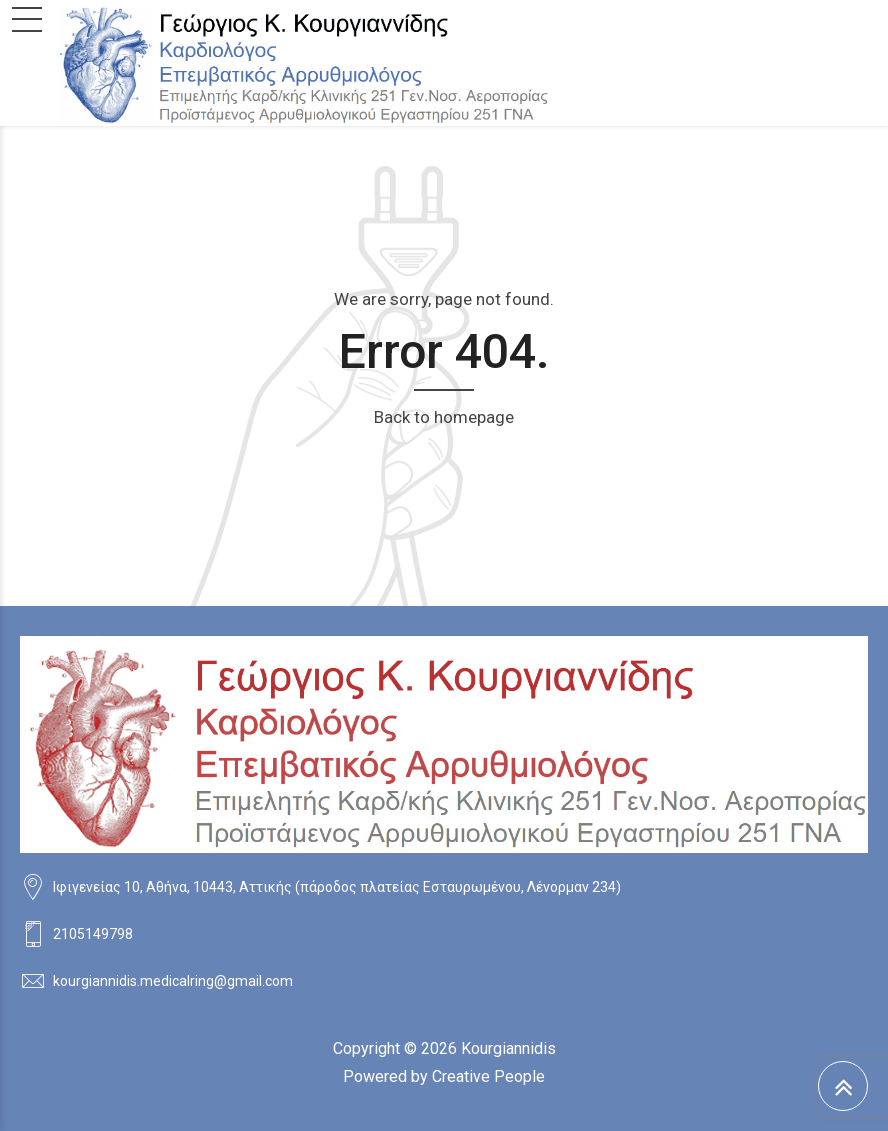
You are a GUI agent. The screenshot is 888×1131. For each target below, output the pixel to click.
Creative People (488, 1076)
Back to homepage (444, 417)
